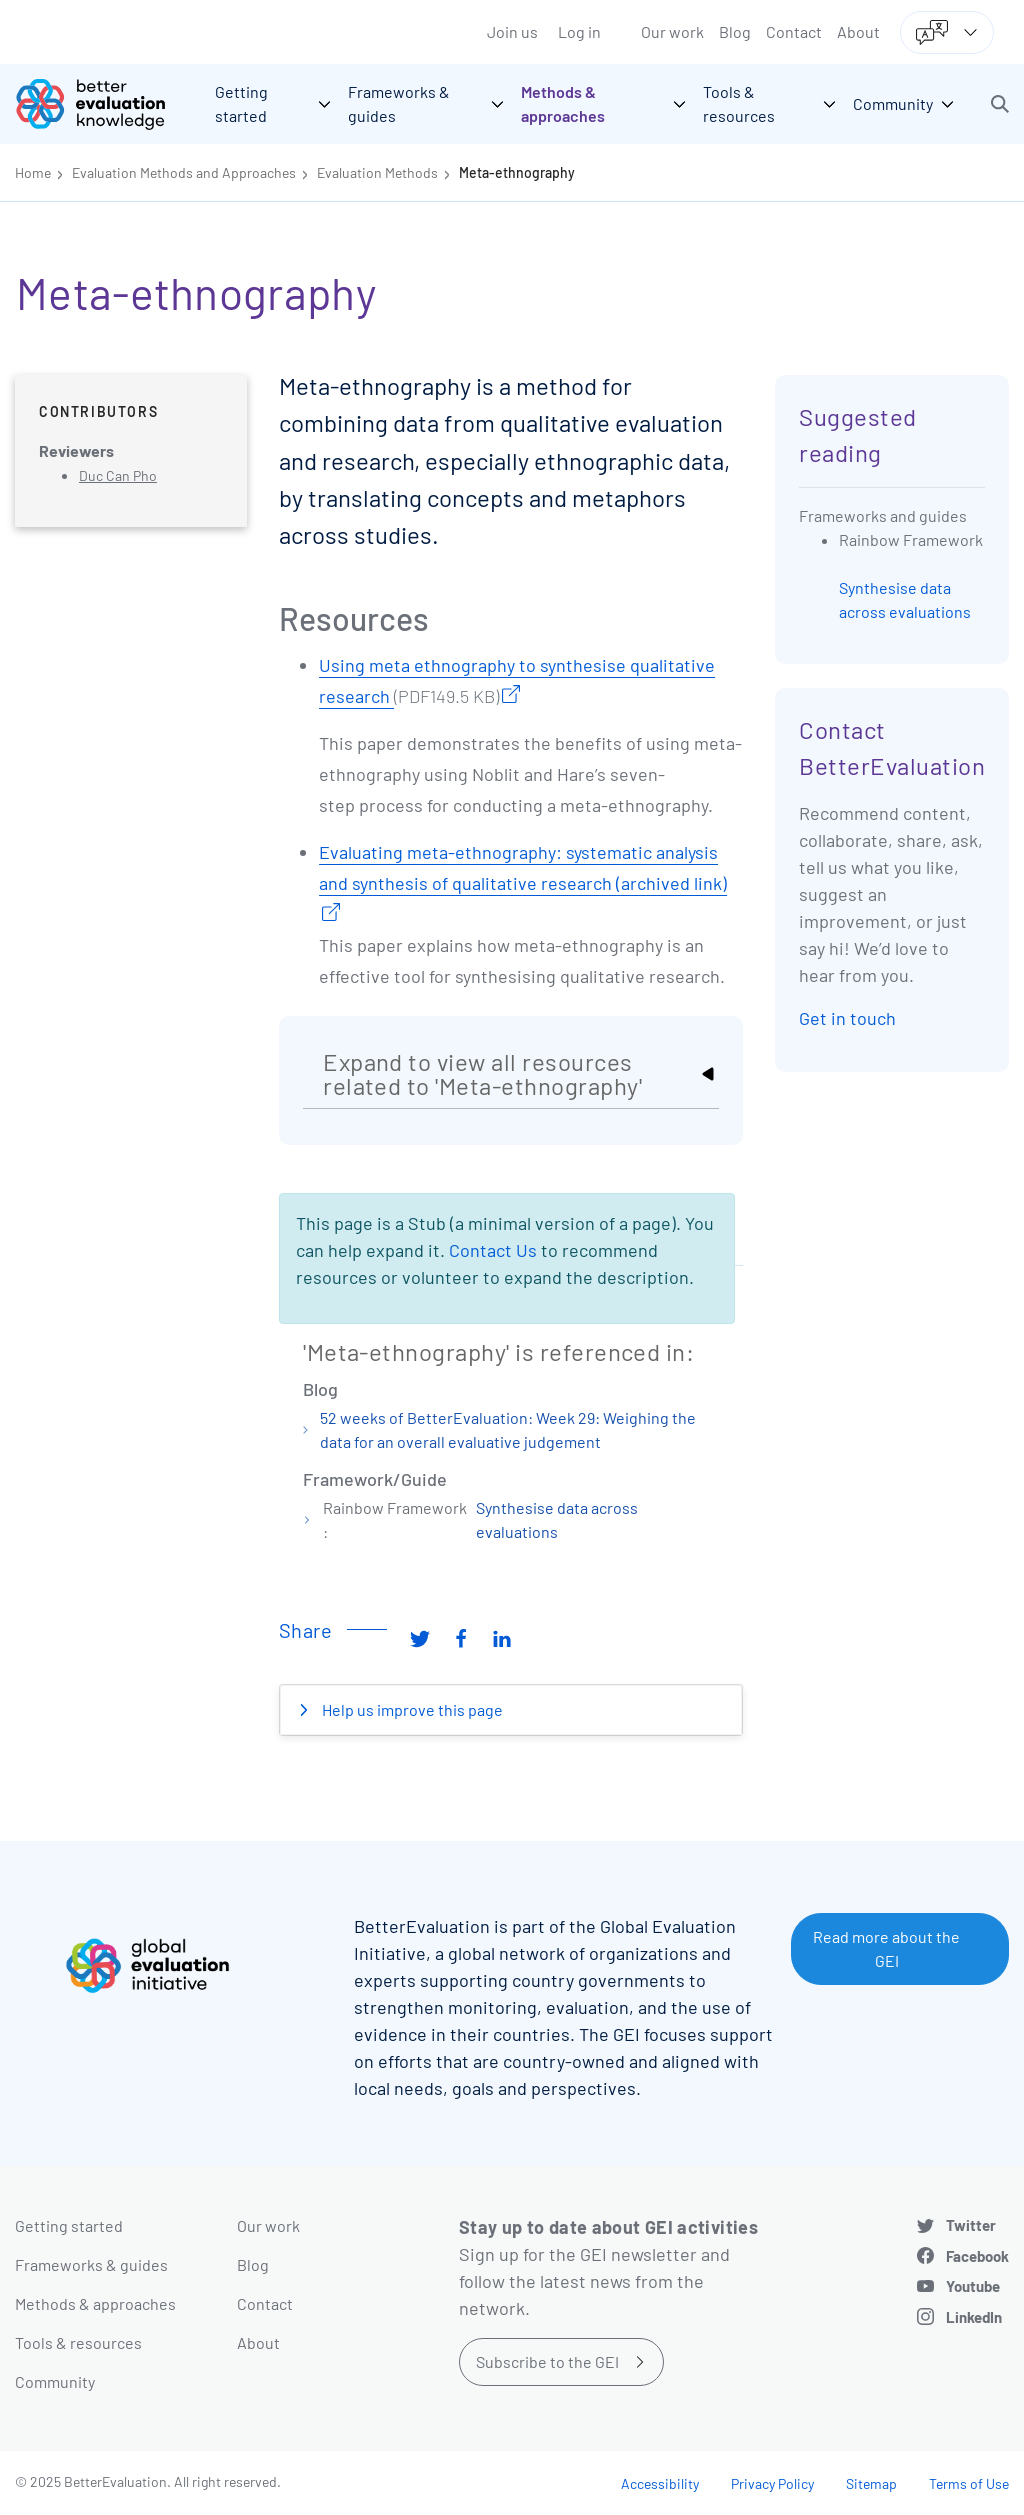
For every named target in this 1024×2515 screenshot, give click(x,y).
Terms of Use (969, 2483)
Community (55, 2381)
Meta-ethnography (517, 172)
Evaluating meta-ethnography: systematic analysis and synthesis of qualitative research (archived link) (523, 867)
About (858, 31)
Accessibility (660, 2483)
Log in (579, 31)
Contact (794, 31)
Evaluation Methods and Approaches (184, 172)
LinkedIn (974, 2317)
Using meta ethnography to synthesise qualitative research (517, 683)
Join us (512, 31)
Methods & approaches (95, 2303)
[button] (1000, 104)
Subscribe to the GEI (547, 2361)
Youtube (973, 2286)
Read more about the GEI (886, 1948)
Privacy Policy (772, 2483)
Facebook (977, 2256)
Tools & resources (78, 2342)
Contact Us (493, 1250)
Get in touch (847, 1018)
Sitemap (871, 2483)
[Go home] (105, 104)
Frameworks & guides (91, 2264)
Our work (672, 31)
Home (33, 172)
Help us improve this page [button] (411, 1709)
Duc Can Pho (118, 475)
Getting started (69, 2225)
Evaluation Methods (377, 172)
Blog (735, 31)
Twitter (971, 2225)
